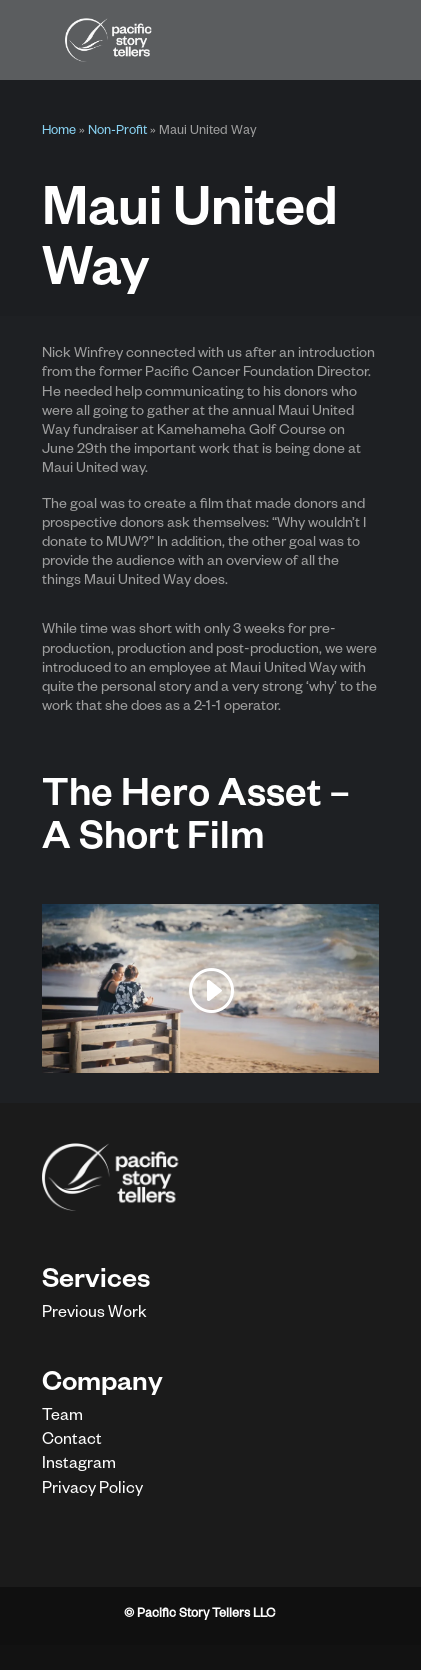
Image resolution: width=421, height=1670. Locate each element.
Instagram (79, 1466)
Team (62, 1418)
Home (59, 132)
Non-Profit (117, 132)
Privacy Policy (92, 1491)
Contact (72, 1442)
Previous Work (94, 1315)
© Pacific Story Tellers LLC (199, 1615)
